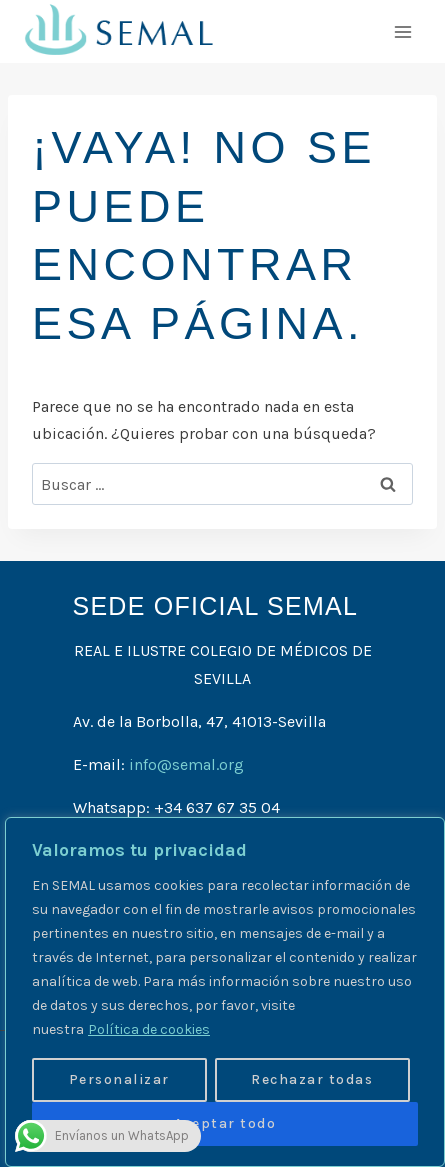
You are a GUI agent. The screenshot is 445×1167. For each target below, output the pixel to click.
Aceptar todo (225, 1123)
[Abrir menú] (402, 31)
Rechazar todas (312, 1079)
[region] (225, 992)
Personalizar (119, 1079)
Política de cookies (149, 1029)
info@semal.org (186, 764)
